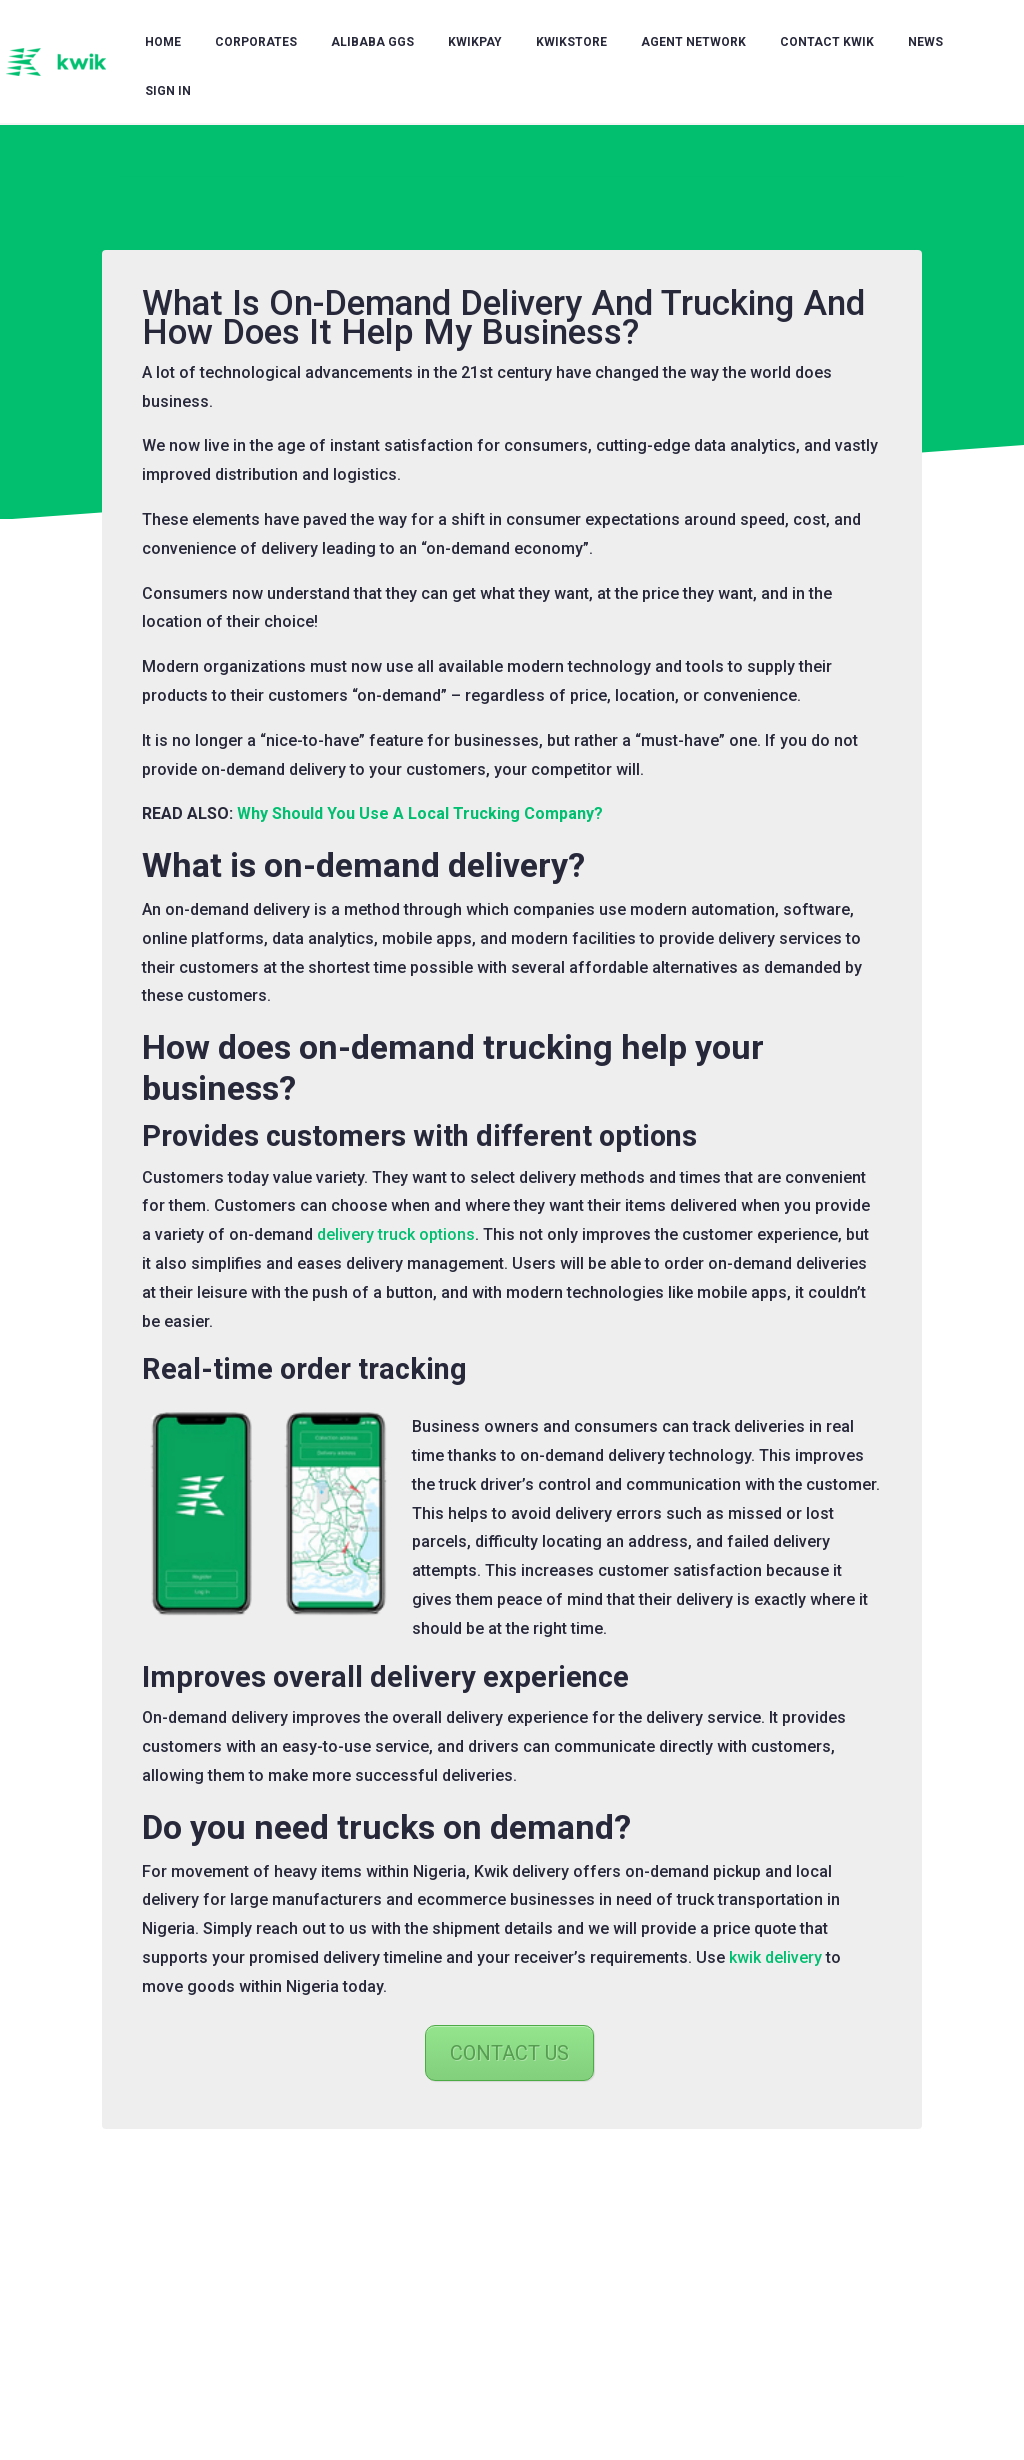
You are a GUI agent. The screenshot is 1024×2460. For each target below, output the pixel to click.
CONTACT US (509, 2053)
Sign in (168, 91)
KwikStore (571, 42)
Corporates (256, 42)
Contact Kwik (827, 42)
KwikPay (475, 42)
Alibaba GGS (372, 42)
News (925, 42)
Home (163, 42)
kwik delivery (775, 1957)
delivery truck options (396, 1234)
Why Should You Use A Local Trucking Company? (420, 813)
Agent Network (693, 42)
